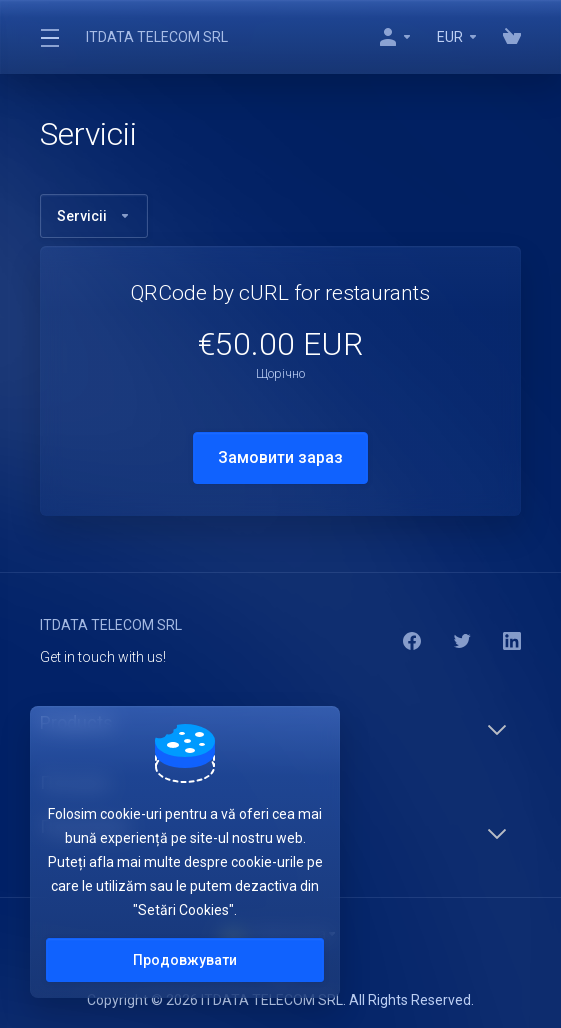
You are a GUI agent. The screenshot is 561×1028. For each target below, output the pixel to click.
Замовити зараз (280, 457)
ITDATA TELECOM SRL (157, 37)
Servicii (94, 216)
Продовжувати (185, 960)
